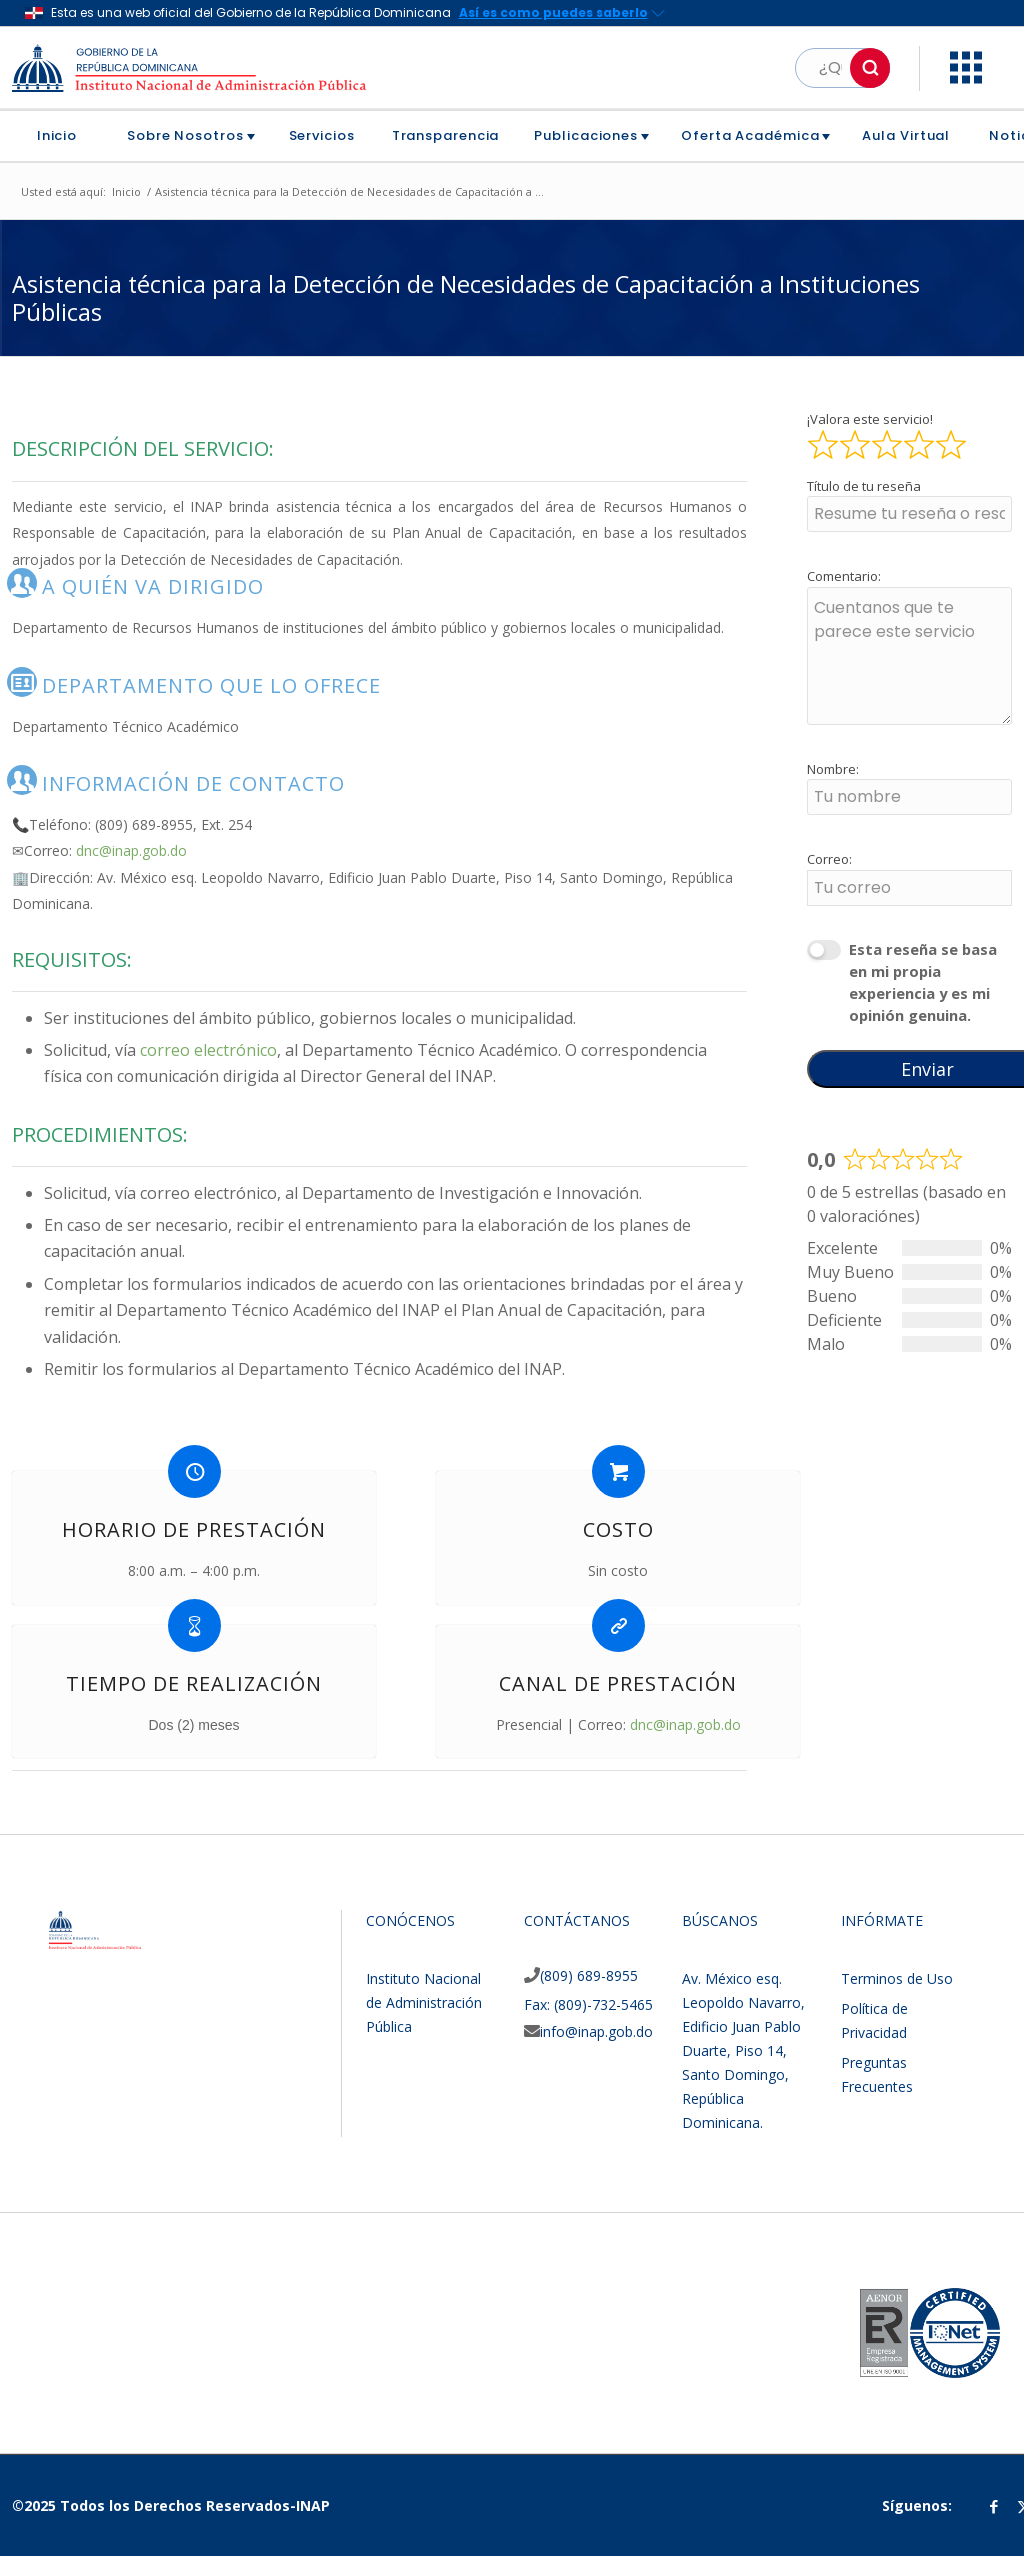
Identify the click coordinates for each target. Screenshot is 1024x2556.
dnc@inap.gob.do (131, 850)
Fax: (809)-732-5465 (588, 2004)
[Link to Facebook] (994, 2506)
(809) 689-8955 (589, 1975)
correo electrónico (208, 1050)
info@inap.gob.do (596, 2031)
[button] (870, 68)
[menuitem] (64, 136)
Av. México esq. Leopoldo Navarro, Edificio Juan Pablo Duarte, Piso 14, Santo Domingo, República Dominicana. (743, 2050)
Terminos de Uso (897, 1978)
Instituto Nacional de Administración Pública (424, 2002)
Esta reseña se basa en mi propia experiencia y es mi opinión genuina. (923, 982)
